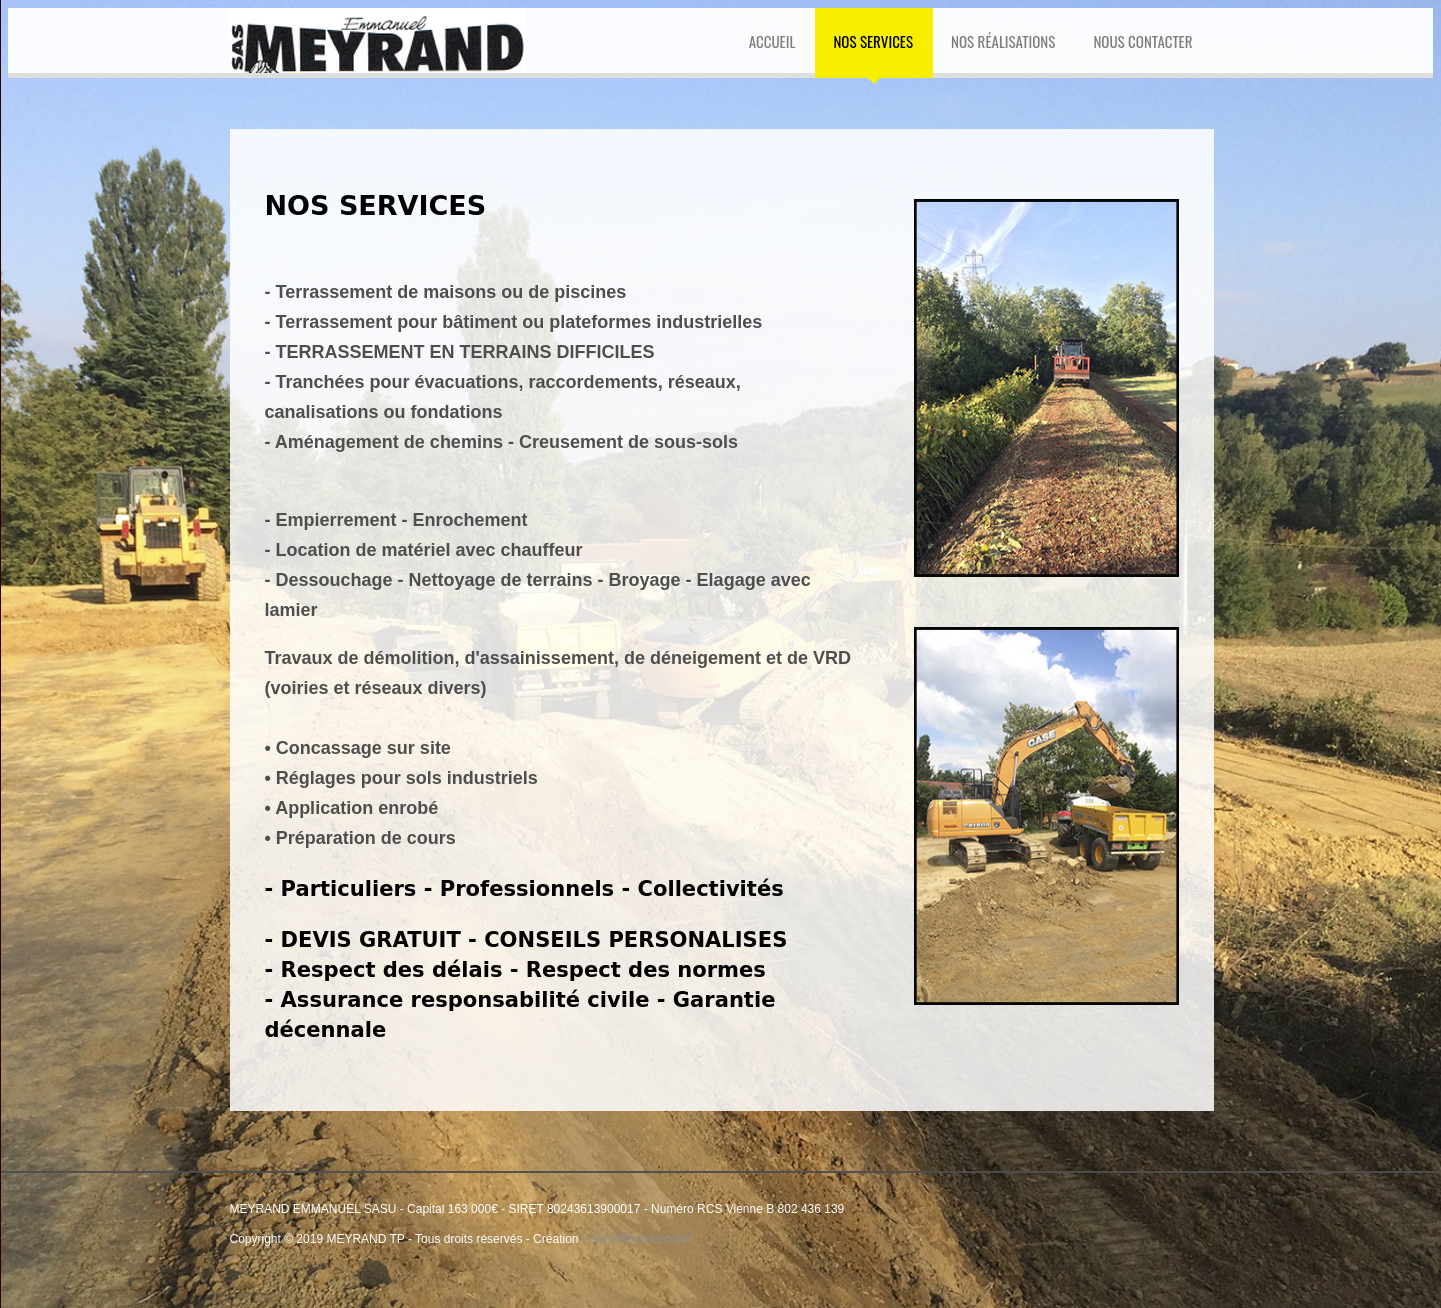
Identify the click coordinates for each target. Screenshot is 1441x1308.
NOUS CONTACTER (1142, 41)
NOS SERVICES (873, 41)
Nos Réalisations (1003, 41)
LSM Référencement (637, 1239)
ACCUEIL (772, 41)
